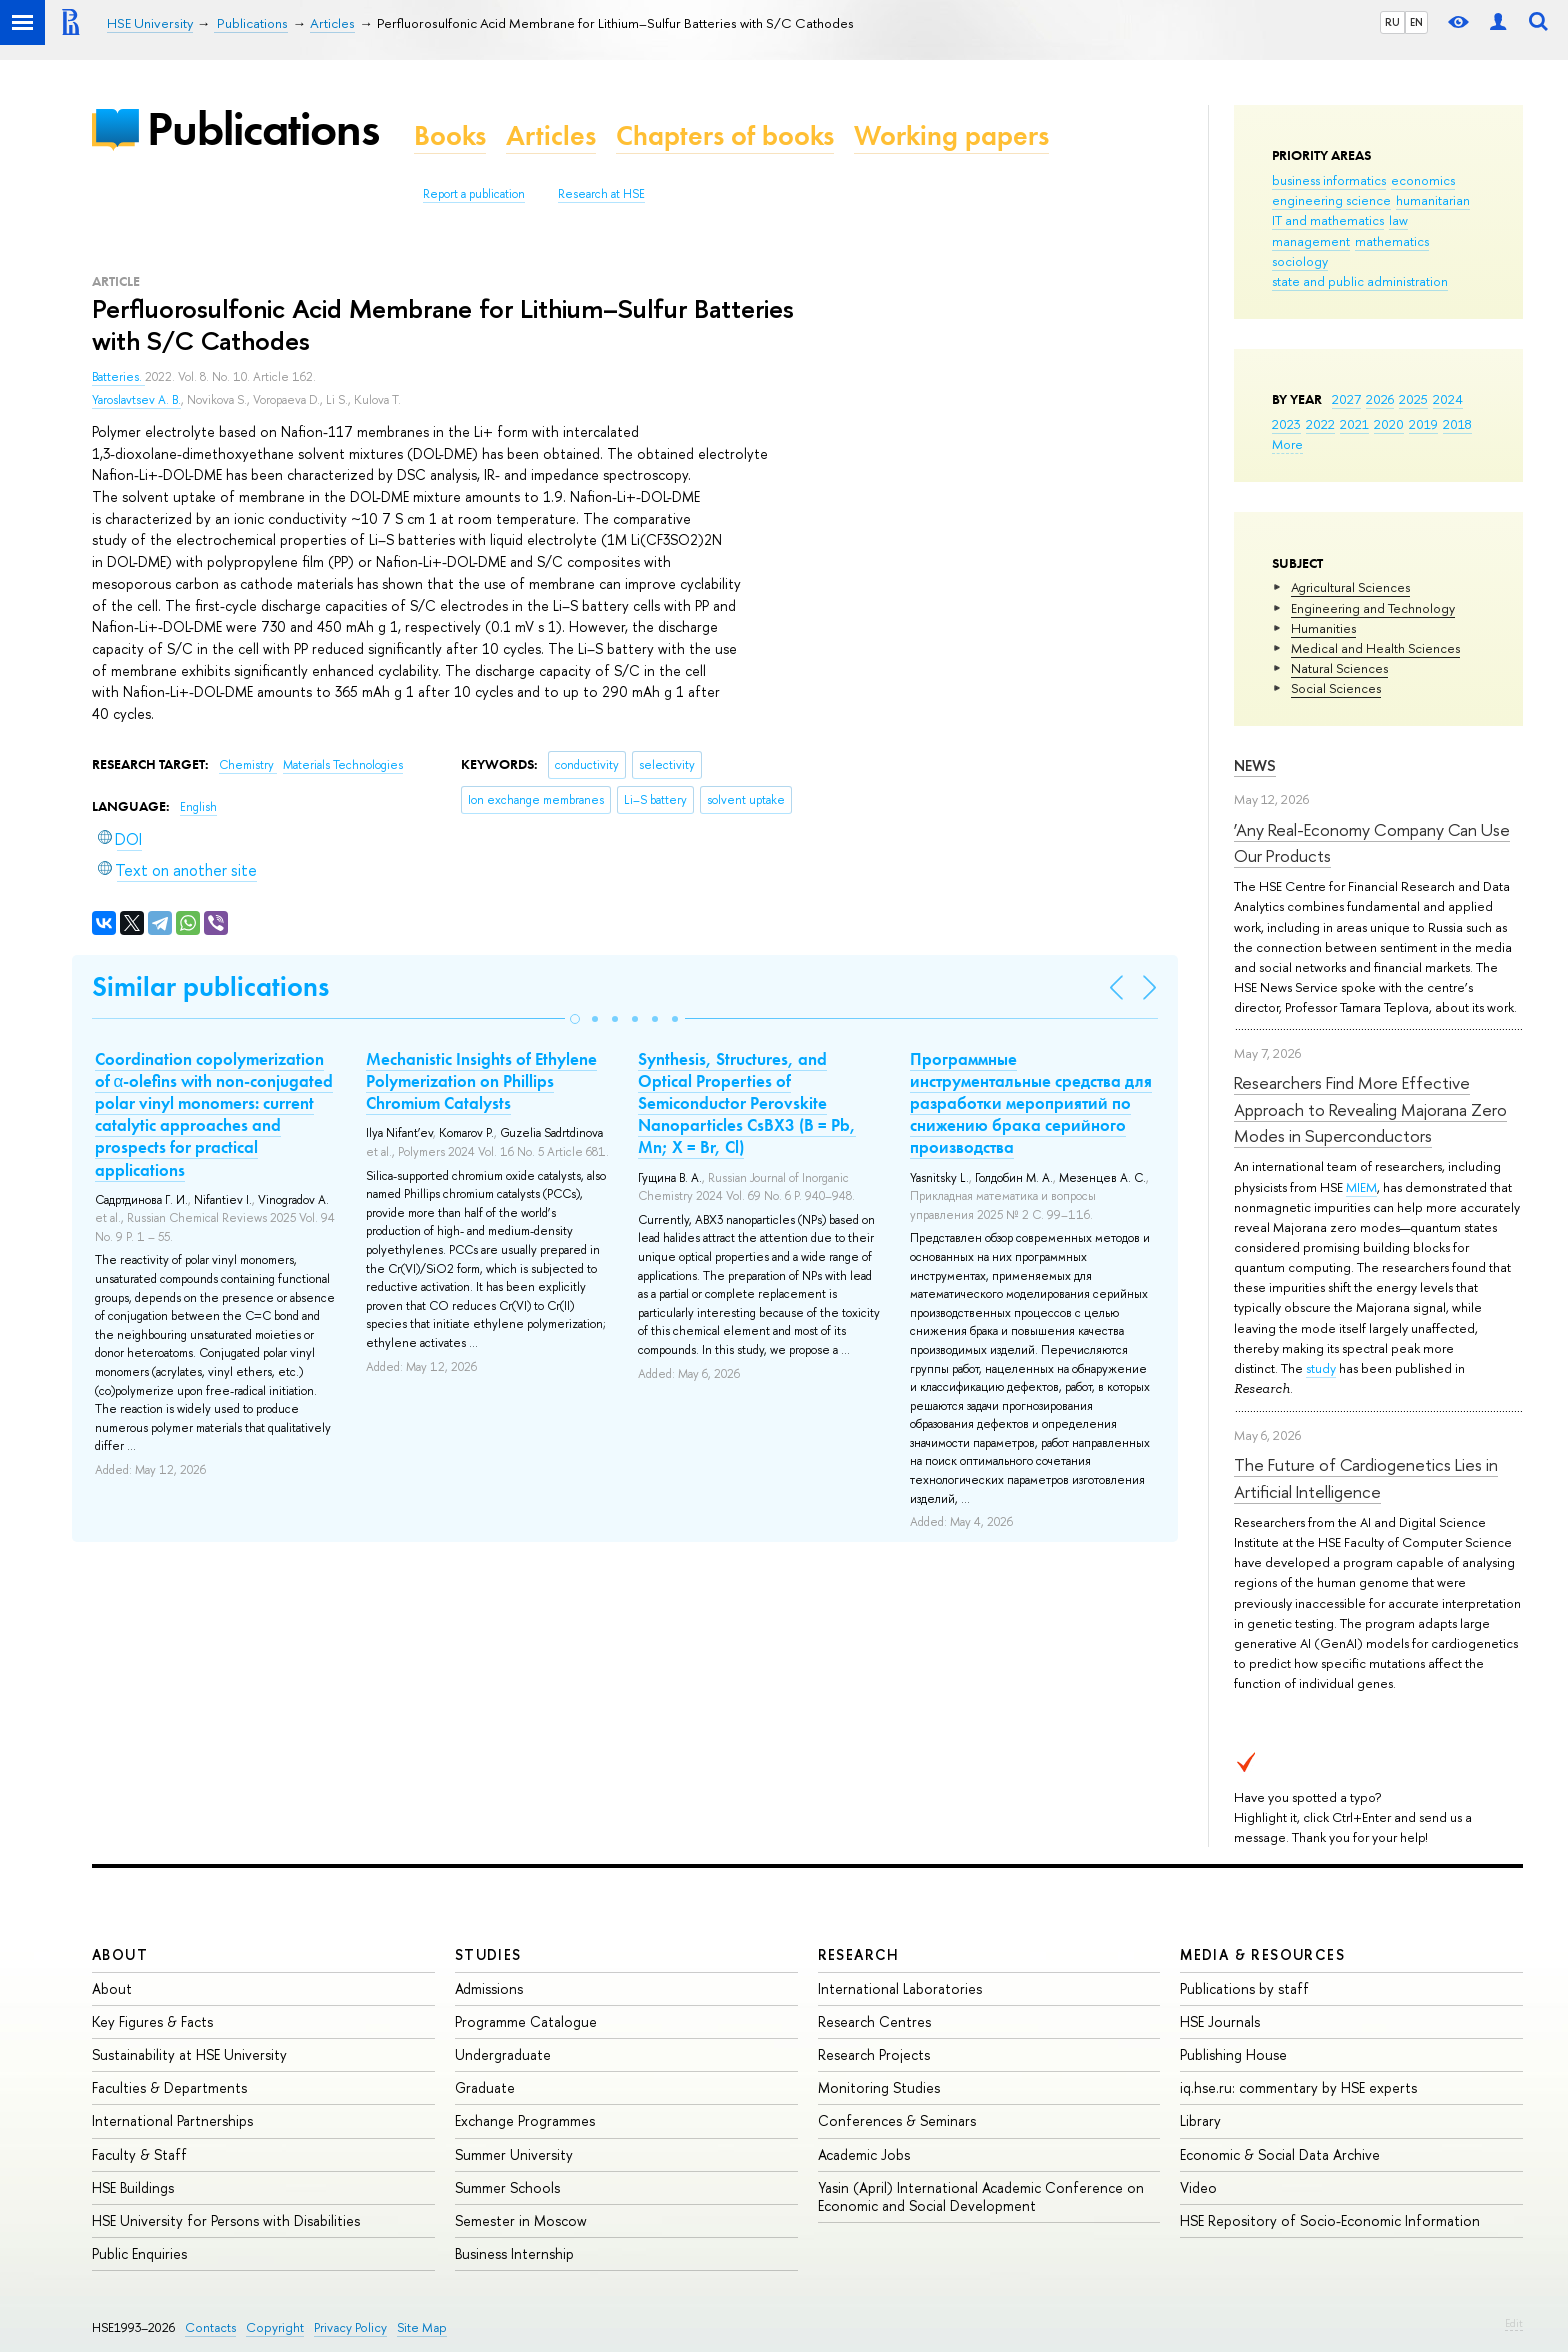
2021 (1354, 424)
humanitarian (1433, 200)
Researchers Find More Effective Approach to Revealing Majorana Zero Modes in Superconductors (1370, 1109)
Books (450, 135)
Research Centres (874, 2021)
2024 (1448, 399)
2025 (1413, 399)
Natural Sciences (1339, 668)
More (1287, 444)
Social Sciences (1336, 688)
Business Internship (514, 2253)
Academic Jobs (864, 2154)
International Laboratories (900, 1988)
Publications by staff (1244, 1988)
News (1255, 765)
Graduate (485, 2087)
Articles (551, 135)
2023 (1286, 424)
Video (1198, 2187)
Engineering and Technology (1373, 608)
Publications (263, 128)
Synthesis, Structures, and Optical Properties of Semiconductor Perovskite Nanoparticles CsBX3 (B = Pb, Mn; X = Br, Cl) (747, 1103)
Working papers (951, 135)
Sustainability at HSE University (189, 2054)
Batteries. (118, 377)
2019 (1423, 424)
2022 (1320, 424)
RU (1392, 22)
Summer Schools (507, 2187)
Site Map (422, 2327)
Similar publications (210, 986)
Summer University (514, 2154)
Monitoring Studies (879, 2087)
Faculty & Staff (139, 2154)
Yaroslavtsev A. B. (136, 400)
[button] (575, 1019)
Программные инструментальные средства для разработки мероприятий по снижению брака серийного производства (1031, 1103)
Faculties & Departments (169, 2087)
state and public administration (1360, 281)
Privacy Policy (350, 2327)
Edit (1514, 2323)
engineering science (1331, 200)
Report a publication (474, 194)
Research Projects (874, 2054)
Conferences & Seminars (897, 2120)
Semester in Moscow (521, 2220)
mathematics (1392, 241)
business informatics (1329, 180)
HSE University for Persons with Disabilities (226, 2220)
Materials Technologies (343, 765)
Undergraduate (503, 2054)
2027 (1346, 399)
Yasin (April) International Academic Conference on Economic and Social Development (981, 2196)
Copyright (275, 2327)
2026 (1380, 399)
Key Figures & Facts (152, 2021)
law (1398, 220)
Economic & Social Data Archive (1280, 2154)
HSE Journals (1220, 2021)
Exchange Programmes (525, 2120)
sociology (1300, 261)
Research (859, 1954)
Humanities (1323, 628)
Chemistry (248, 765)
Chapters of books (725, 135)
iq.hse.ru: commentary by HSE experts (1298, 2087)
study (1321, 1368)
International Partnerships (172, 2120)
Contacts (210, 2327)
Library (1200, 2120)
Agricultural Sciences (1350, 587)
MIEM (1361, 1187)
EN (1416, 22)
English (198, 807)
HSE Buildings (133, 2187)
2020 (1389, 424)
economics (1423, 180)
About (120, 1954)
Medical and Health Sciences (1375, 648)
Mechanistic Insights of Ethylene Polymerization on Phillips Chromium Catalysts (481, 1081)
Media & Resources (1262, 1954)
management (1311, 241)
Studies (488, 1954)
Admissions (489, 1988)
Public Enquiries (139, 2253)
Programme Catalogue (526, 2021)
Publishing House (1233, 2054)
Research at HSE (601, 194)
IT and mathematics (1328, 220)
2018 (1457, 424)
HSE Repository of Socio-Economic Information (1330, 2220)
